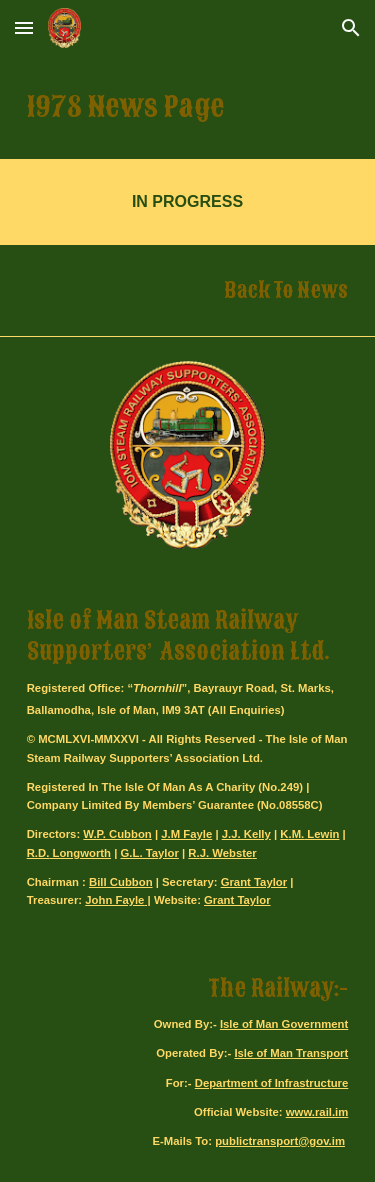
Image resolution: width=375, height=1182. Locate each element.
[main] (188, 107)
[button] (24, 27)
